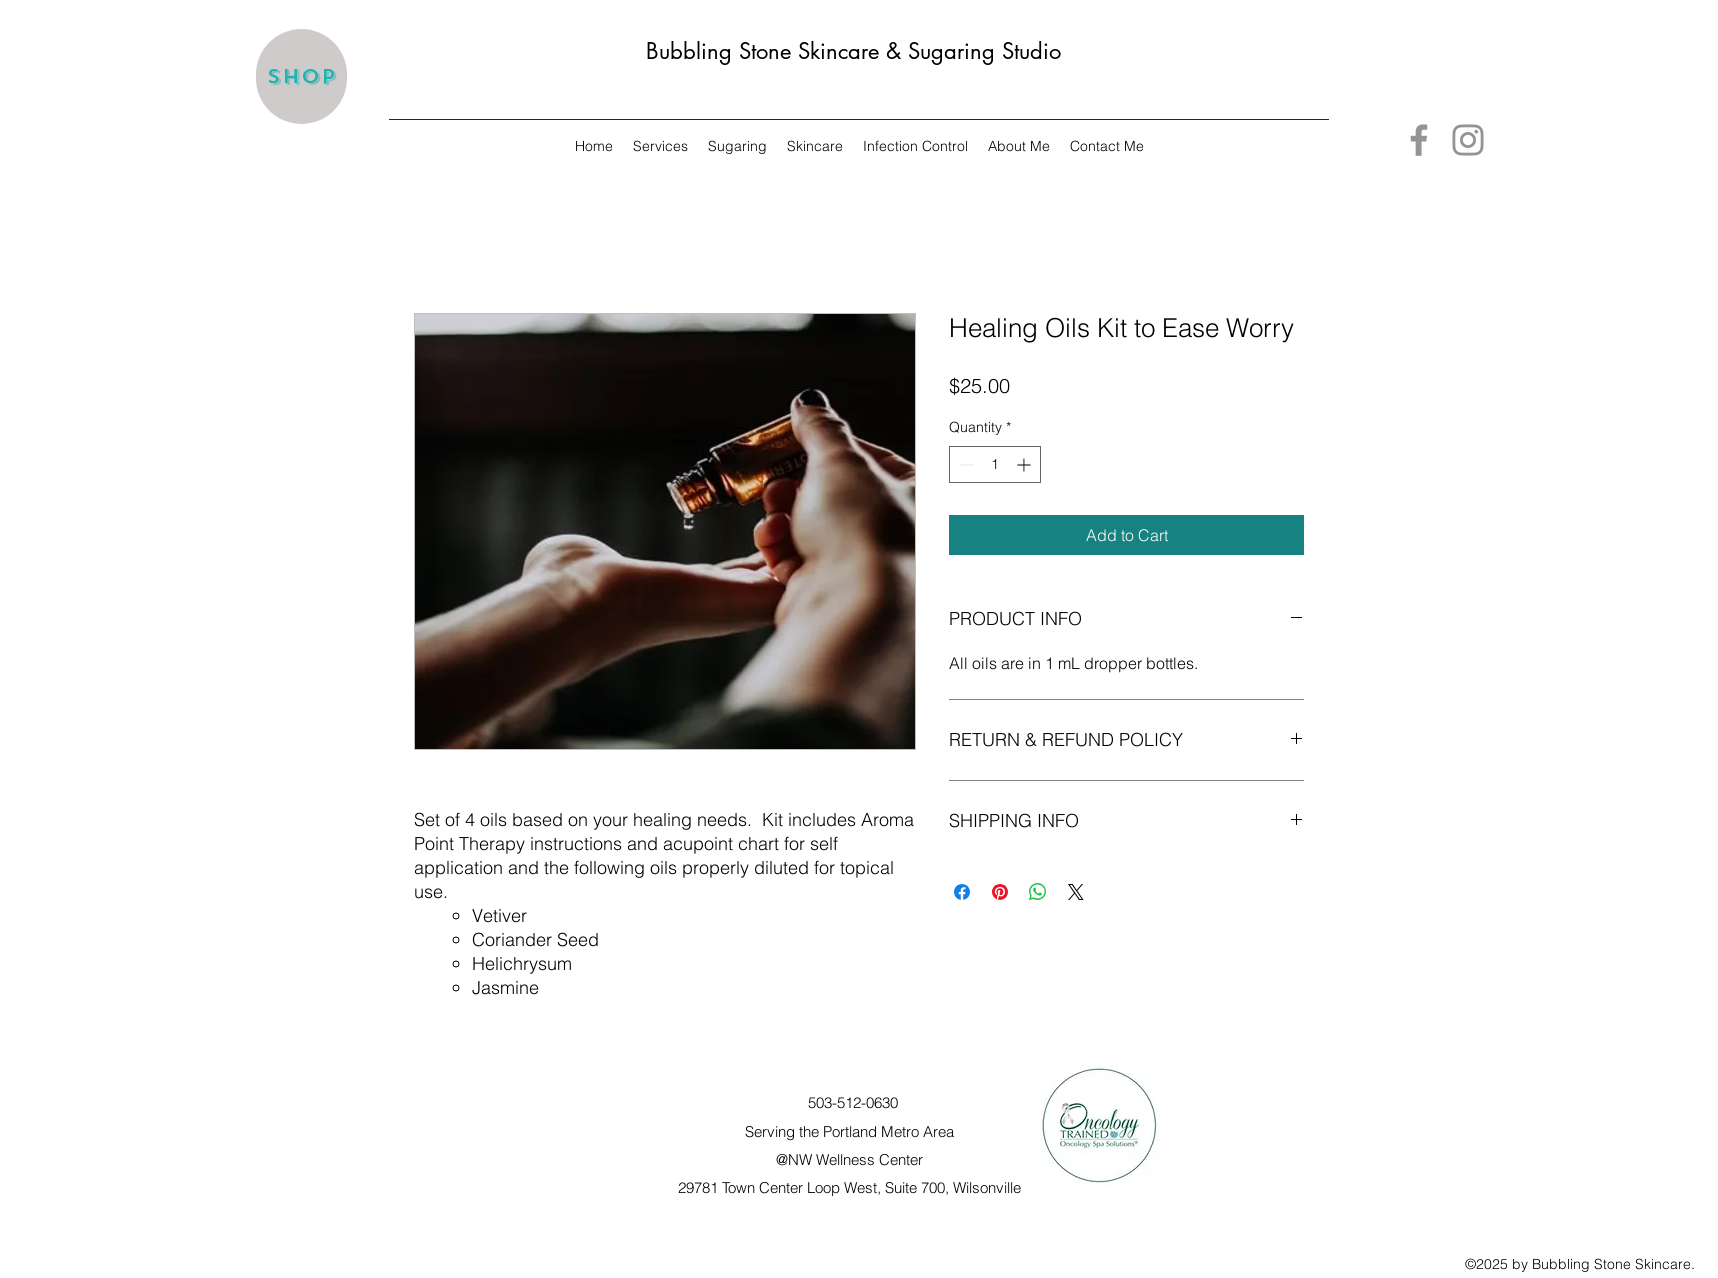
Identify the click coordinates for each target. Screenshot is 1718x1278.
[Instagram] (1468, 140)
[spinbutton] (995, 464)
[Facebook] (1419, 140)
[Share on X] (1076, 892)
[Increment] (1025, 464)
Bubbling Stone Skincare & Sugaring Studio (853, 51)
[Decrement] (964, 464)
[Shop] (301, 76)
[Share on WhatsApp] (1038, 892)
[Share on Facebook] (962, 892)
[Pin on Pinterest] (1000, 892)
